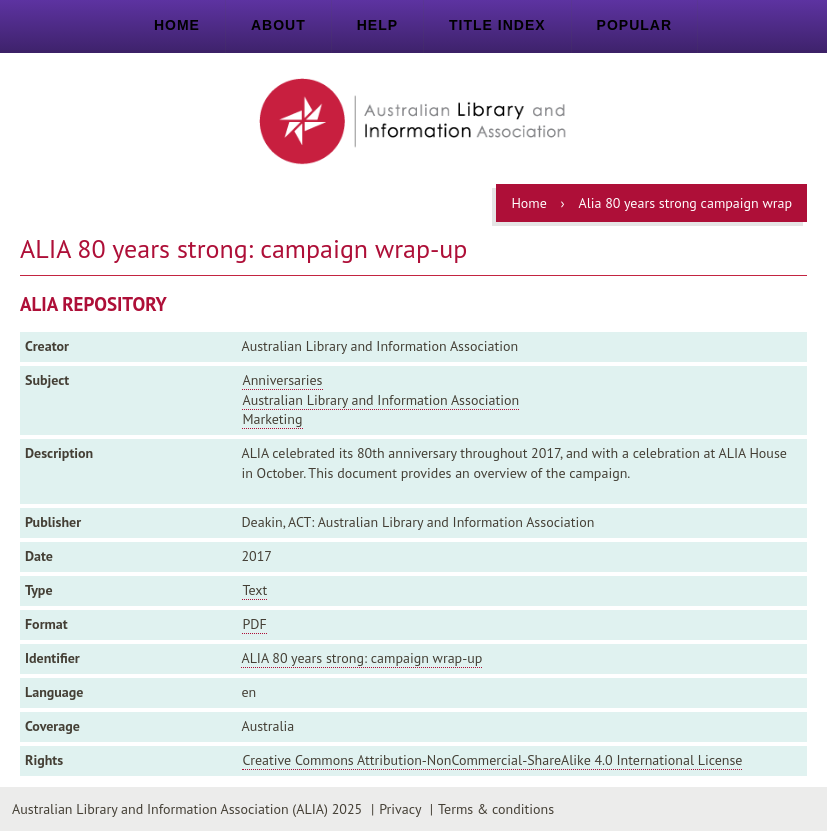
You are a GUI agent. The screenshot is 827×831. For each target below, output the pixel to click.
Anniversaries (282, 380)
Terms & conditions (496, 809)
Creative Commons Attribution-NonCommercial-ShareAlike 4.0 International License (492, 760)
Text (254, 590)
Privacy (400, 809)
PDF (254, 624)
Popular (634, 25)
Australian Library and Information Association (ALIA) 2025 (187, 809)
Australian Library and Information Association (380, 400)
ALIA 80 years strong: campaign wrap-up (361, 658)
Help (377, 25)
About (278, 25)
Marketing (272, 419)
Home (177, 25)
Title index (497, 25)
